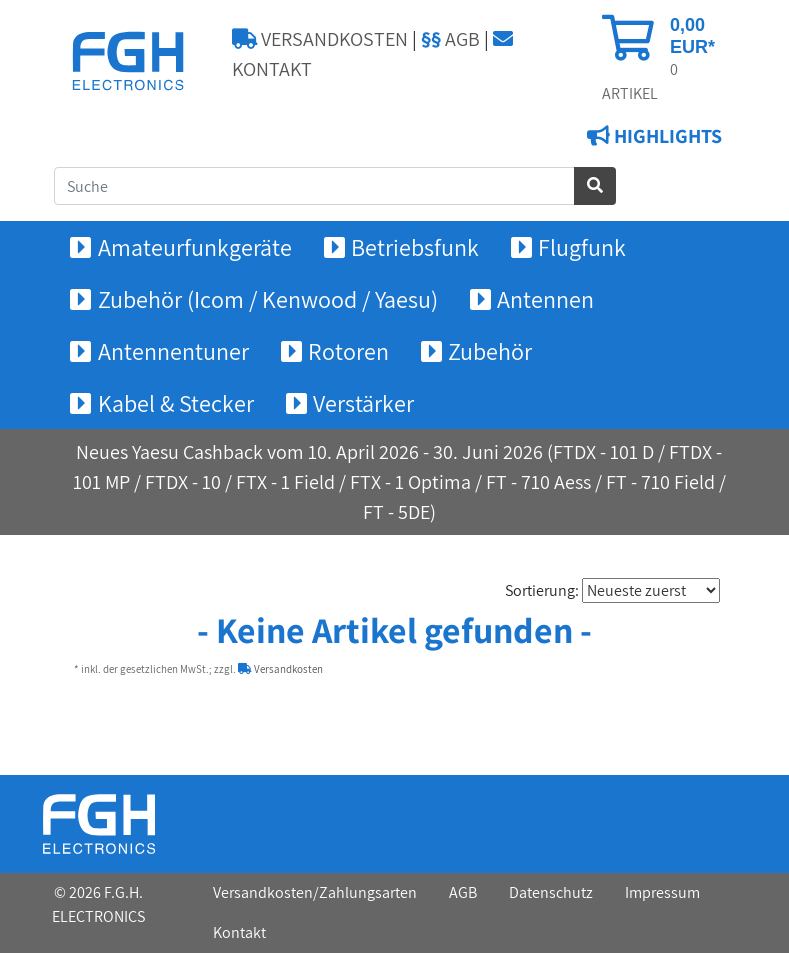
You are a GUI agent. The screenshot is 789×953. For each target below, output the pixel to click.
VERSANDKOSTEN (320, 39)
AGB (450, 39)
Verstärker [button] (363, 403)
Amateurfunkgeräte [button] (195, 247)
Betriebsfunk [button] (415, 247)
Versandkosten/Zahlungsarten (315, 892)
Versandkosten (280, 669)
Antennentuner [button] (173, 351)
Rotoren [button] (348, 351)
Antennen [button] (545, 299)
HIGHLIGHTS (666, 136)
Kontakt (239, 932)
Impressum (662, 892)
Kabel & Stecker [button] (176, 403)
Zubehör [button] (490, 351)
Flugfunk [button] (582, 247)
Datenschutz (551, 892)
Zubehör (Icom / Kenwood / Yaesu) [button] (268, 299)
